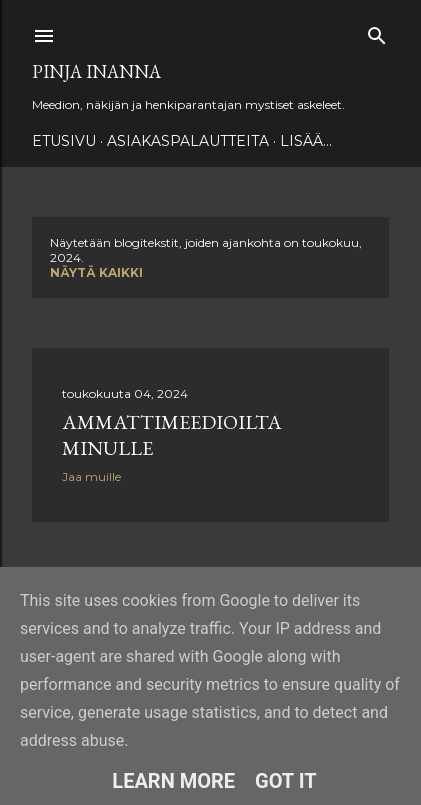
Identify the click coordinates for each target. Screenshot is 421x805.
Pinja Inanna (96, 71)
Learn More (173, 781)
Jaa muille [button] (91, 476)
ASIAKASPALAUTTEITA (188, 141)
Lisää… (306, 141)
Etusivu (64, 141)
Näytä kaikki (96, 272)
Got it (286, 781)
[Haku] (377, 31)
